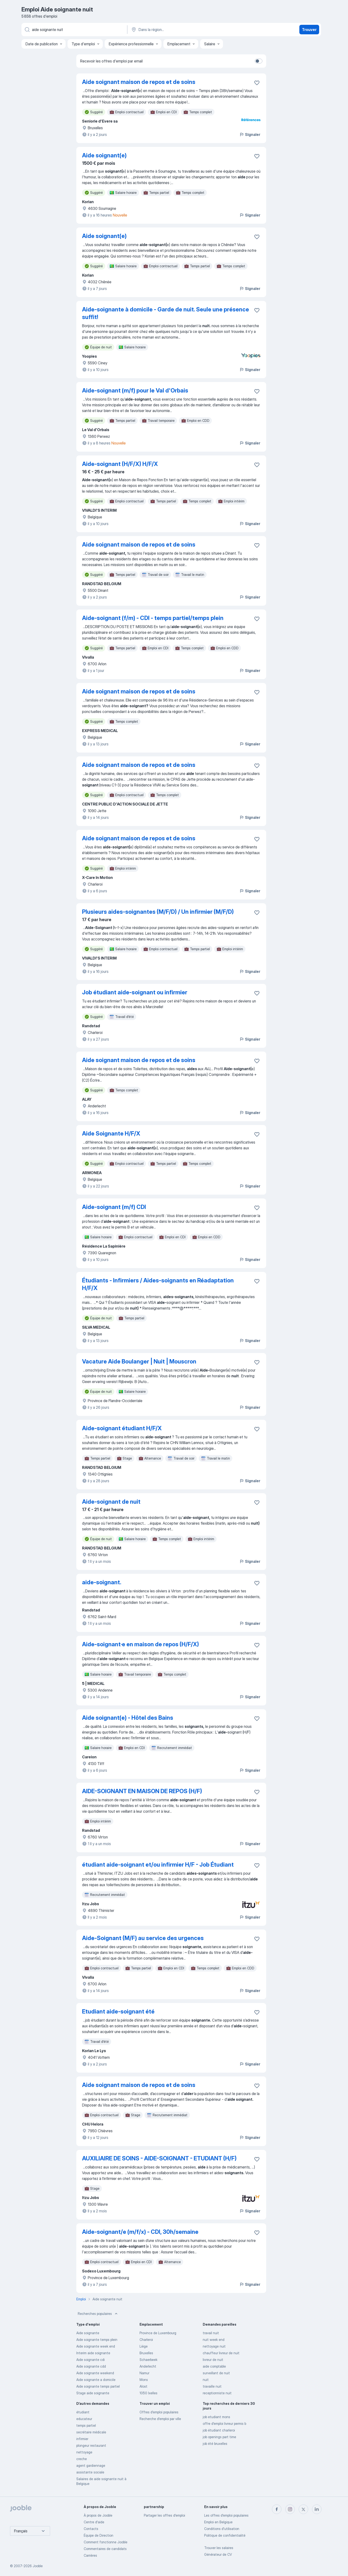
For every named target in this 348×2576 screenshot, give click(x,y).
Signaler (249, 134)
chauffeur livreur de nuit (221, 2353)
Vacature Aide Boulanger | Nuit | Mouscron (139, 1361)
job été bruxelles (215, 2444)
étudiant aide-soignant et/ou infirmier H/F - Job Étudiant (158, 1864)
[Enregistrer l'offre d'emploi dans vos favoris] (257, 83)
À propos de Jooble (98, 2515)
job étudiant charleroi (219, 2430)
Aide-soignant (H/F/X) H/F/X (120, 463)
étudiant (82, 2412)
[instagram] (290, 2509)
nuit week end (213, 2340)
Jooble (38, 2566)
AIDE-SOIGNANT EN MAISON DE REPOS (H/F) (142, 1791)
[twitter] (303, 2509)
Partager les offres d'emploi (164, 2515)
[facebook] (276, 2509)
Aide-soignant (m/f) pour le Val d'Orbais (135, 390)
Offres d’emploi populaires (159, 2412)
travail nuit (211, 2333)
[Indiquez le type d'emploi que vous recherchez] (73, 29)
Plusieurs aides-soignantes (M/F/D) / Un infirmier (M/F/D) (158, 911)
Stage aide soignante (92, 2393)
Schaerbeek (148, 2360)
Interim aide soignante (93, 2353)
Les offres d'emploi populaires (226, 2515)
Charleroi (146, 2340)
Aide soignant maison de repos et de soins (138, 81)
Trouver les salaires (218, 2548)
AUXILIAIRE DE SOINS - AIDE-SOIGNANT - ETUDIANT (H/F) (159, 2158)
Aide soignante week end (95, 2346)
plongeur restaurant (91, 2445)
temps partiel (86, 2425)
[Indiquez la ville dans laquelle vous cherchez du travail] (180, 29)
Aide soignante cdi (90, 2360)
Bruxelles (146, 2353)
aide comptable (214, 2366)
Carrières (90, 2555)
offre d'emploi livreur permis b (224, 2423)
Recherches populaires (98, 2313)
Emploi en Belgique (218, 2522)
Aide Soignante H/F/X (111, 1133)
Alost (143, 2386)
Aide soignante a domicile (95, 2380)
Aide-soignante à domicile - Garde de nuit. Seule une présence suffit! (165, 313)
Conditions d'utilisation (221, 2529)
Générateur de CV (218, 2554)
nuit (206, 2380)
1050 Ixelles (148, 2393)
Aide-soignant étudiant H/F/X (122, 1428)
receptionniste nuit (217, 2393)
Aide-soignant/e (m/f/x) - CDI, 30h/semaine (140, 2231)
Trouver (309, 29)
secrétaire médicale (91, 2432)
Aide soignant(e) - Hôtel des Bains (127, 1717)
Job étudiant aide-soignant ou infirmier (134, 992)
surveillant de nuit (216, 2373)
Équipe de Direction (98, 2535)
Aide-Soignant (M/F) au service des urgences (143, 1938)
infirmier (82, 2439)
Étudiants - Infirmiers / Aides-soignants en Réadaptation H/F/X (158, 1284)
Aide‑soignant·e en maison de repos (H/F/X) (140, 1644)
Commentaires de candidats (105, 2549)
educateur (84, 2419)
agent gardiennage (90, 2465)
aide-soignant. (101, 1582)
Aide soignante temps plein (96, 2340)
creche (81, 2459)
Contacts (91, 2529)
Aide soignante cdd (91, 2366)
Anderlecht (148, 2366)
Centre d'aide (94, 2522)
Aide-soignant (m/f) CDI (114, 1206)
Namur (144, 2373)
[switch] (258, 61)
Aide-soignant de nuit (111, 1501)
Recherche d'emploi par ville (160, 2419)
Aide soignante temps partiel (98, 2386)
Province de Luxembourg (158, 2333)
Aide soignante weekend (95, 2373)
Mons (144, 2380)
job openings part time (219, 2437)
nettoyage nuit (214, 2346)
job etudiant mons (216, 2417)
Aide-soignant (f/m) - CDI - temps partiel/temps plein (152, 617)
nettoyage (84, 2452)
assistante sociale (90, 2472)
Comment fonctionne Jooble (105, 2542)
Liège (144, 2346)
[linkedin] (317, 2509)
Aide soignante (87, 2333)
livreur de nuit (213, 2360)
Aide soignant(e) (104, 155)
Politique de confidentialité (224, 2535)
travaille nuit (212, 2386)
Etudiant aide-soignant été (118, 2011)
